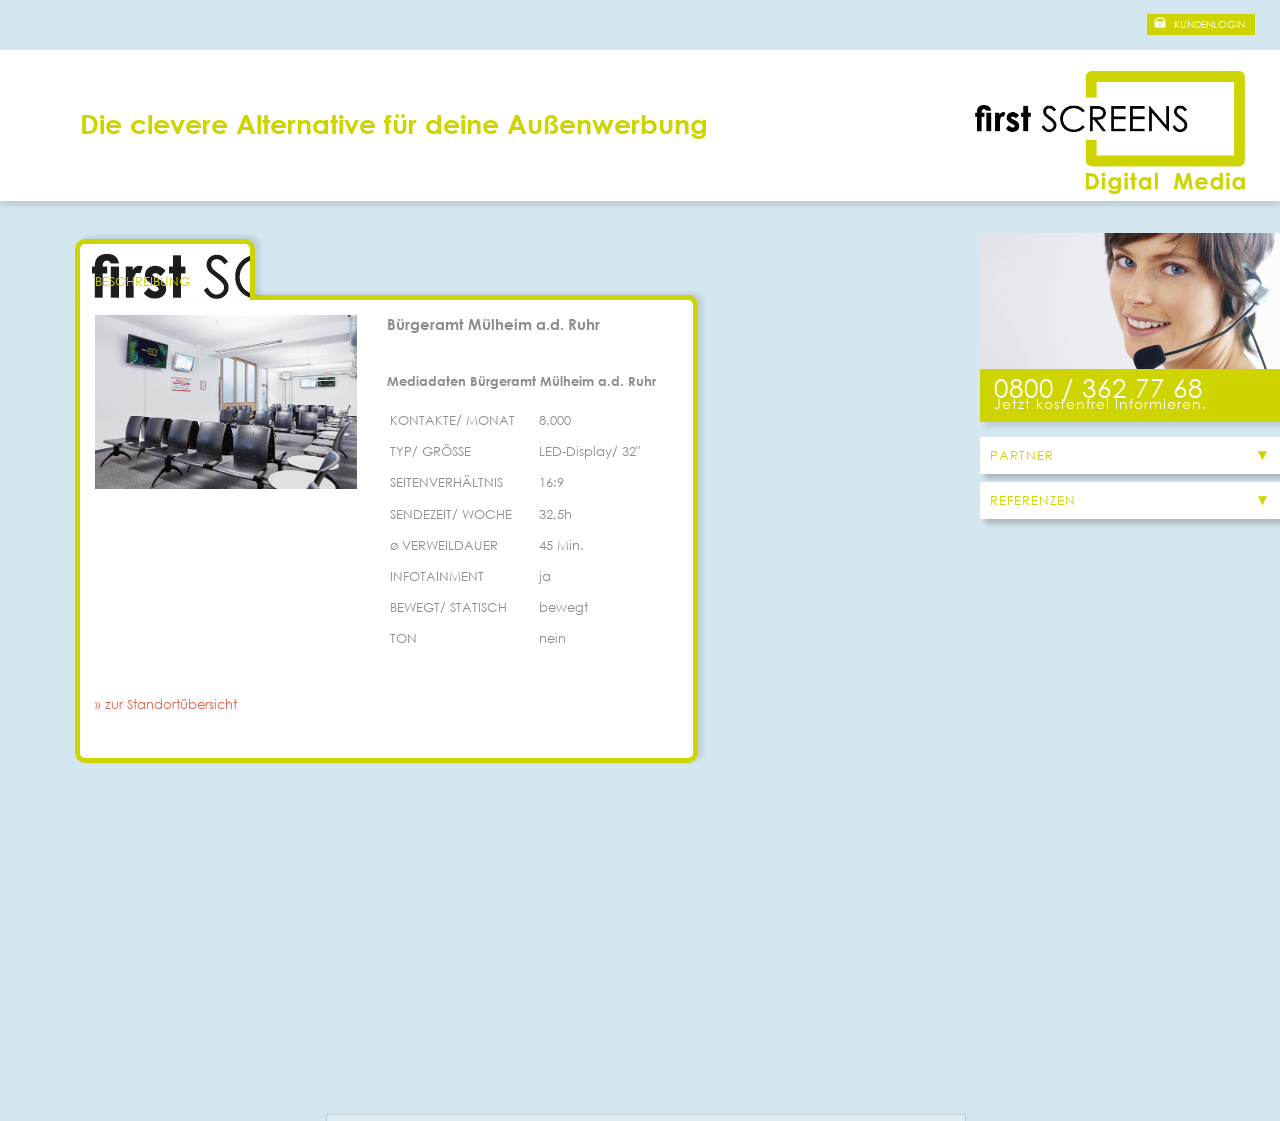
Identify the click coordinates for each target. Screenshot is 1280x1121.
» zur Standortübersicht (166, 704)
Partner (1022, 455)
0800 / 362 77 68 (1098, 387)
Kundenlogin (1209, 24)
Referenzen (1033, 500)
